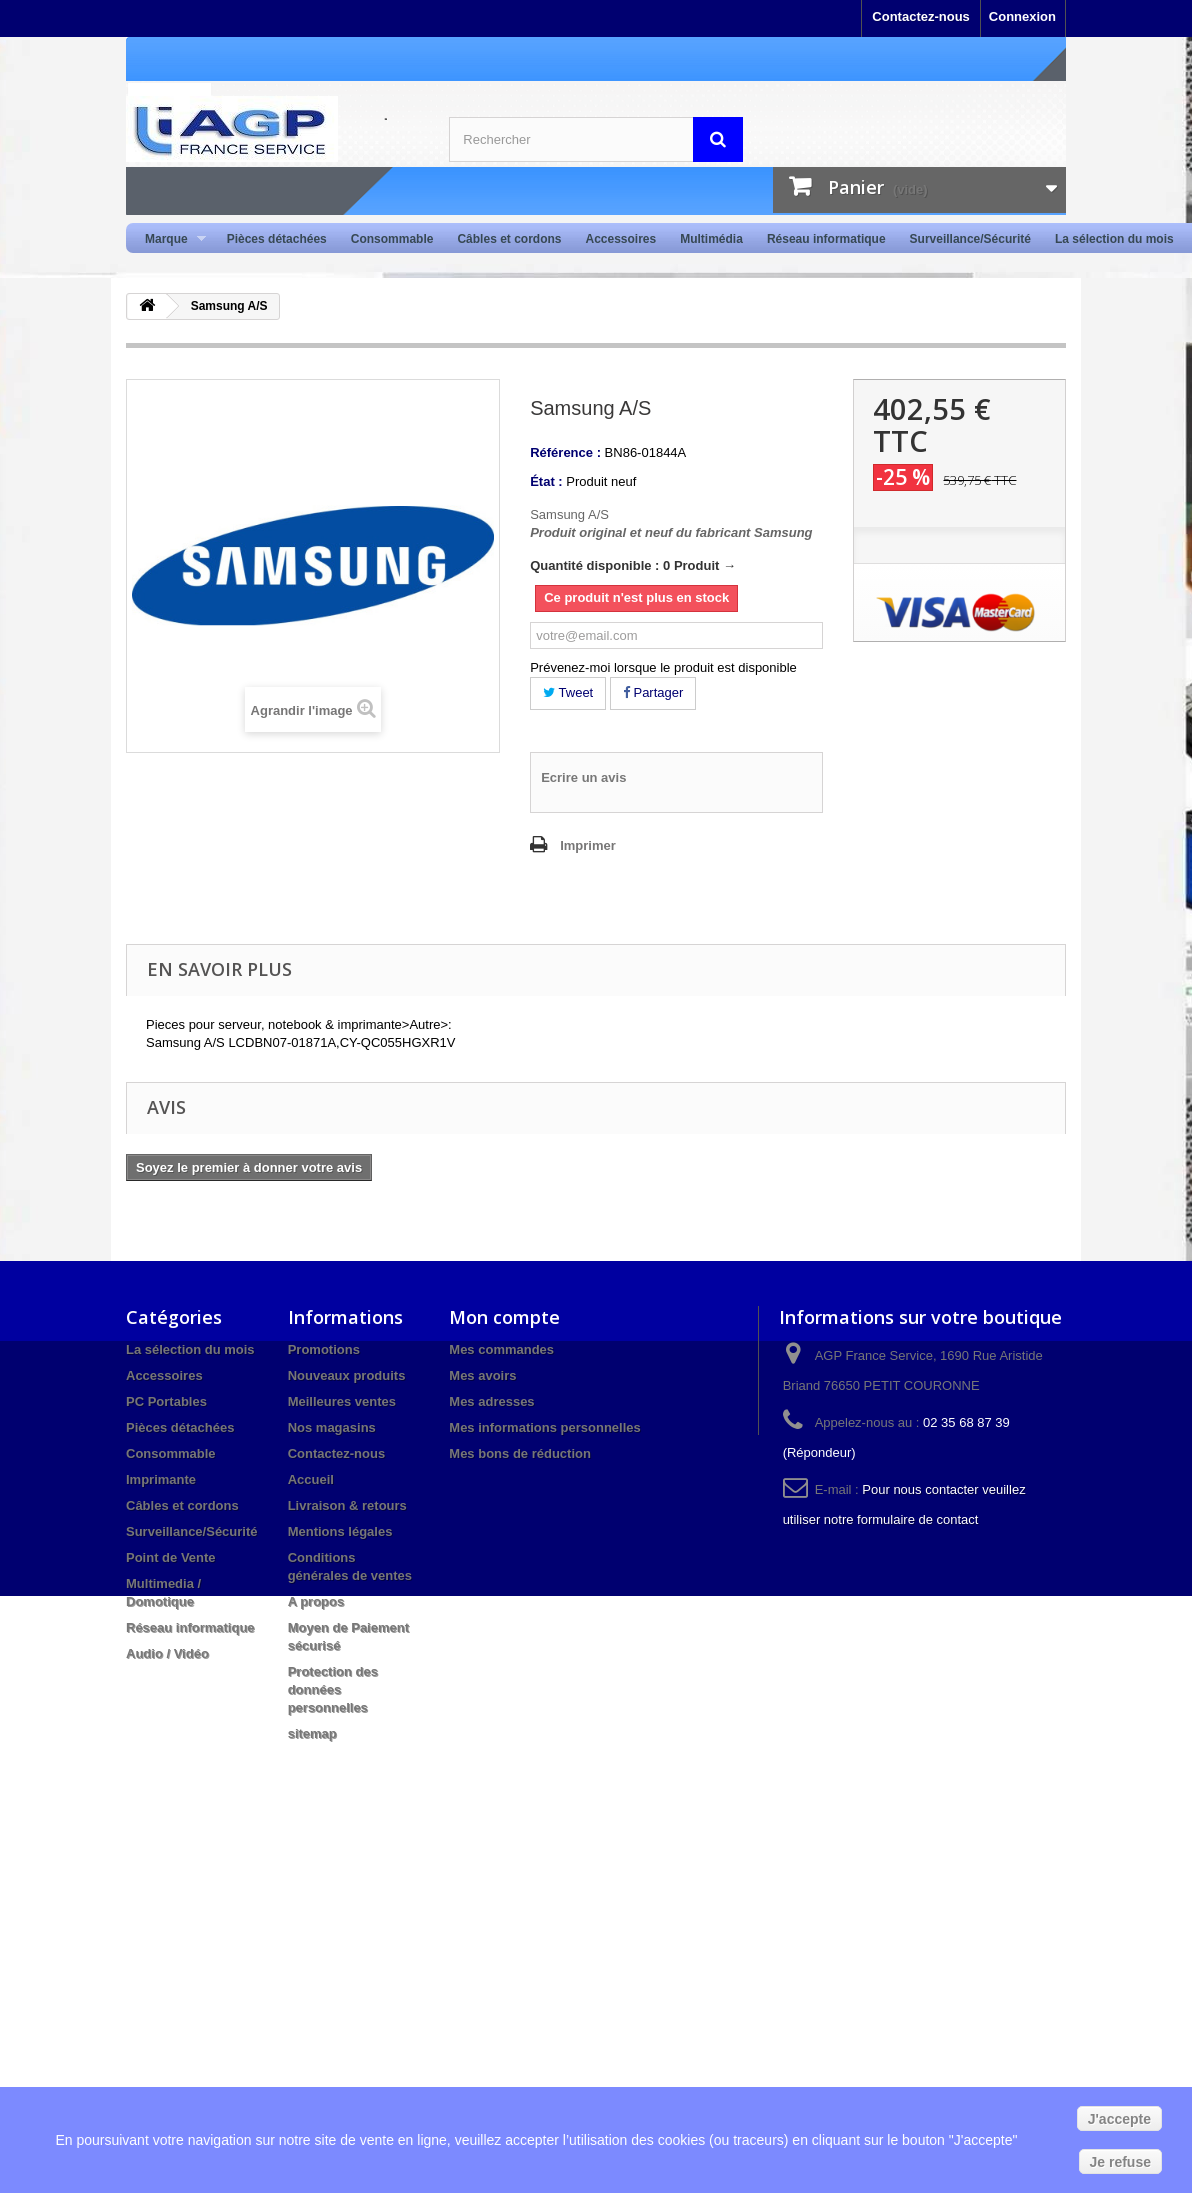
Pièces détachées (277, 239)
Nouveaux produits (347, 1375)
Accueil (311, 1479)
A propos (316, 1601)
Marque (169, 239)
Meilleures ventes (342, 1401)
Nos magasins (332, 1427)
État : (546, 481)
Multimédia (711, 239)
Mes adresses (491, 1401)
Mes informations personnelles (544, 1427)
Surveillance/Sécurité (970, 239)
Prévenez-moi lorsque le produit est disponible (663, 667)
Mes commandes (501, 1349)
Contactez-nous (921, 16)
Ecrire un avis (583, 777)
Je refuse (1120, 2162)
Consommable (392, 239)
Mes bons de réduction (520, 1453)
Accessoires (620, 239)
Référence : (565, 452)
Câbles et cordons (509, 239)
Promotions (324, 1349)
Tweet (568, 692)
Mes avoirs (482, 1375)
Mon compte (504, 1317)
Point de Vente (171, 1557)
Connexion (1022, 16)
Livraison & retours (347, 1505)
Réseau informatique (826, 239)
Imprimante (161, 1479)
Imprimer (588, 845)
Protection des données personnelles (333, 1689)
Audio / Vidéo (167, 1653)
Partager (653, 692)
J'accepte (1119, 2119)
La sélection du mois (1114, 239)
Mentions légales (340, 1531)
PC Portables (166, 1401)
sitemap (312, 1733)
